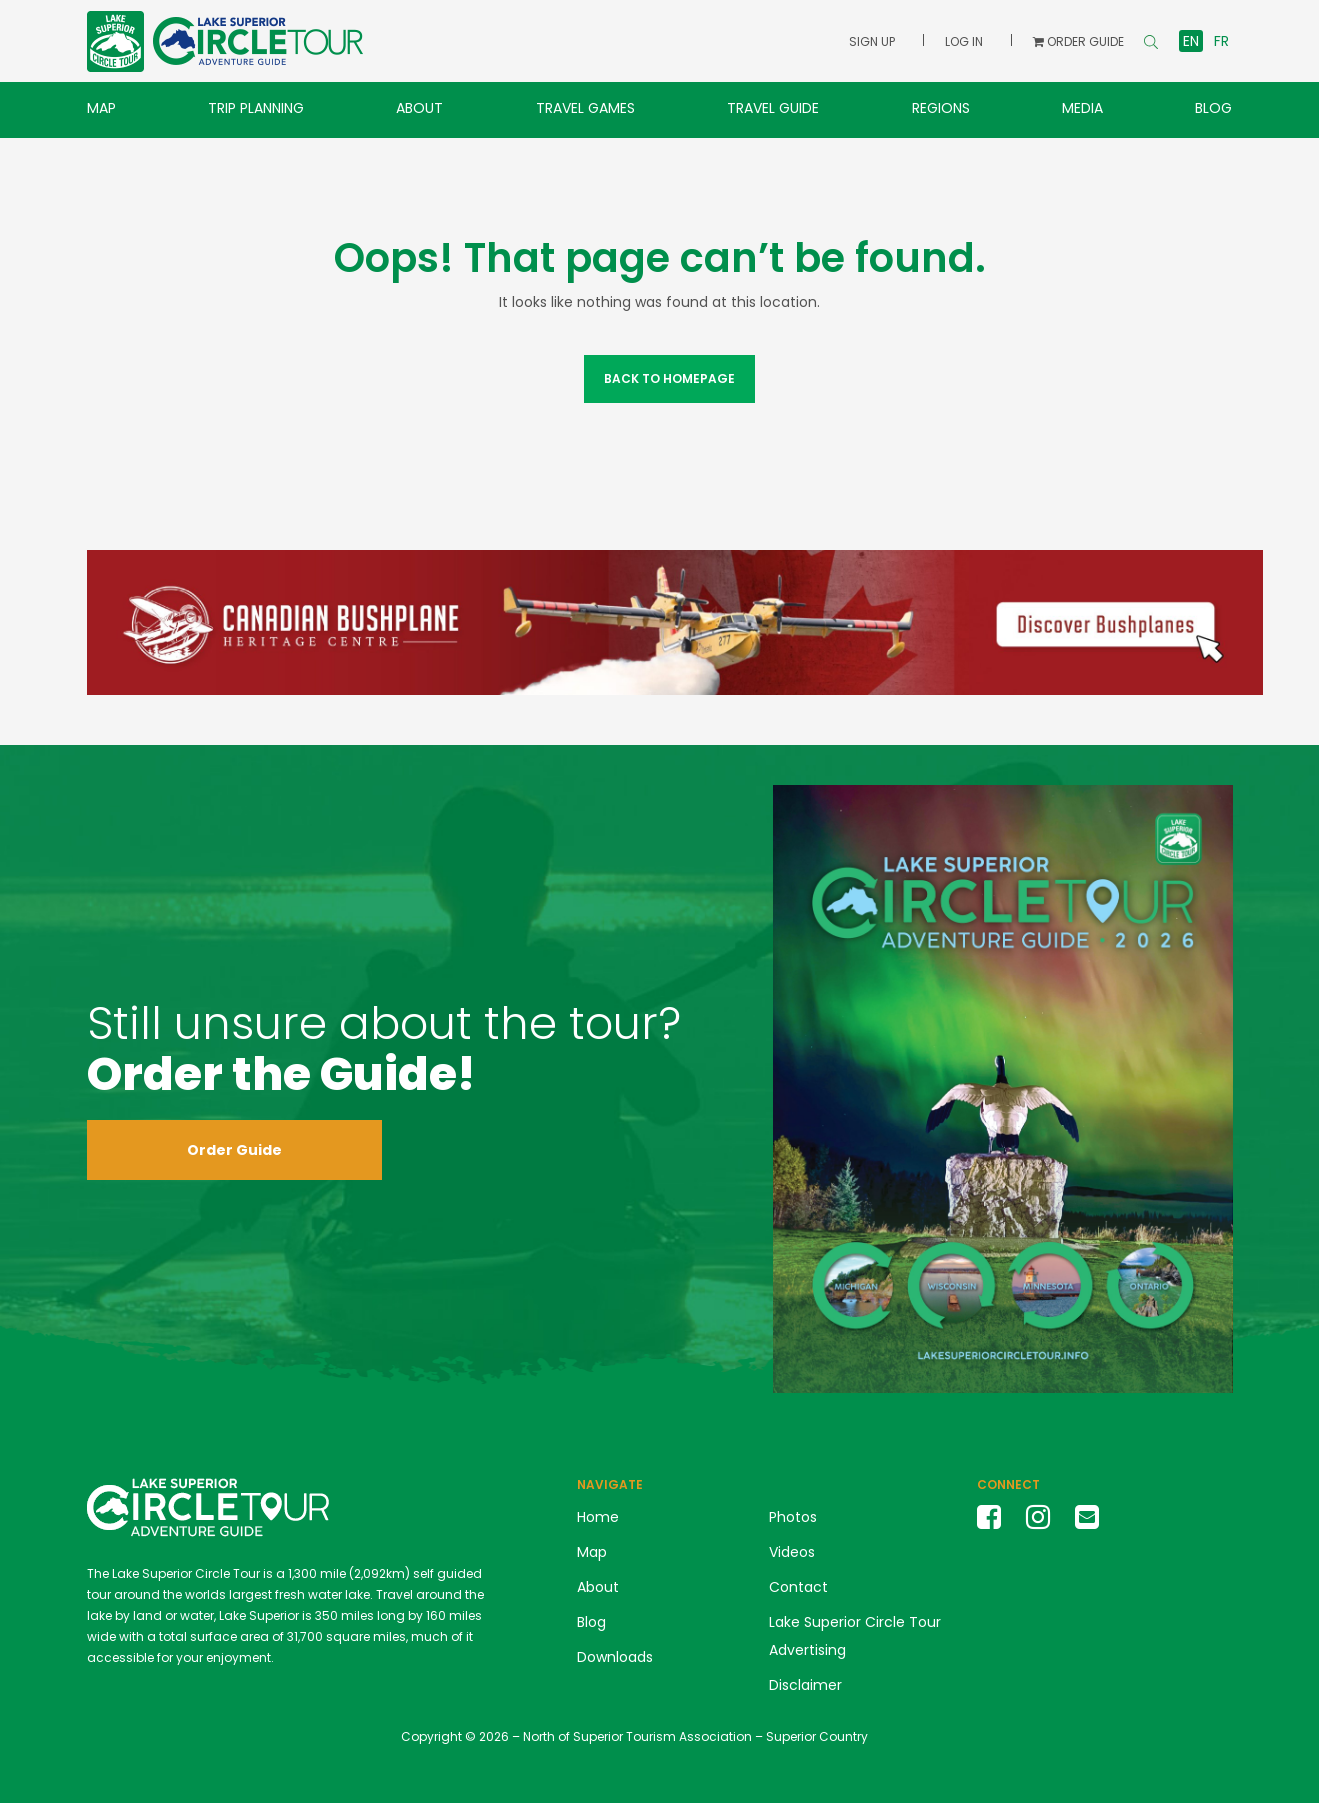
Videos (792, 1552)
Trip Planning (256, 108)
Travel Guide (773, 108)
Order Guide (234, 1150)
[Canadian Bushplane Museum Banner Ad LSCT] (675, 621)
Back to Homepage (668, 378)
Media (1082, 108)
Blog (1213, 108)
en (1191, 41)
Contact (798, 1587)
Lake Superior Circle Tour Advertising (855, 1636)
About (419, 108)
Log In (964, 41)
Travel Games (585, 108)
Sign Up (872, 41)
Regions (941, 108)
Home (598, 1517)
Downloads (615, 1657)
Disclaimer (805, 1685)
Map (101, 108)
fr (1221, 41)
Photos (793, 1517)
